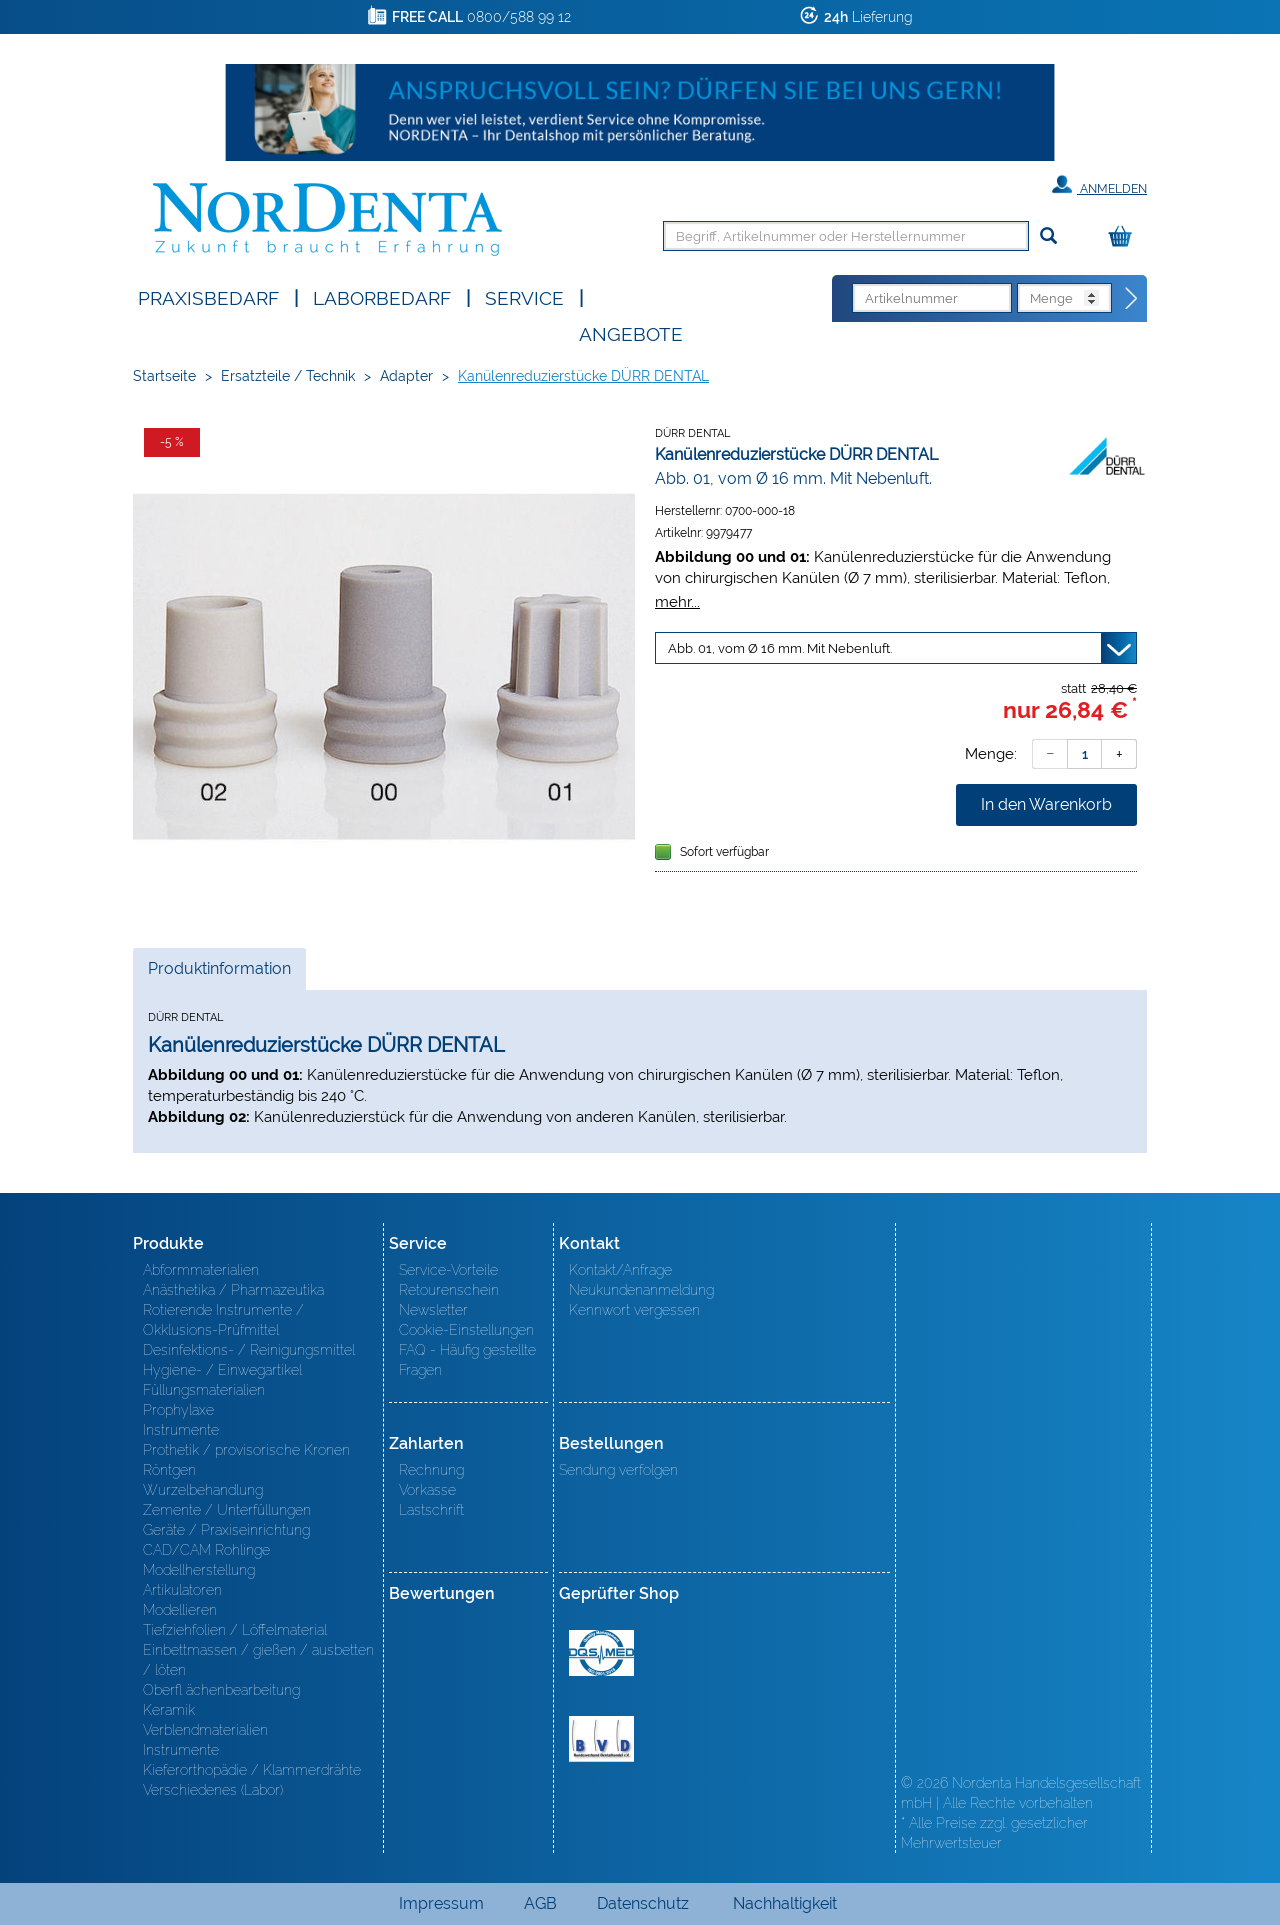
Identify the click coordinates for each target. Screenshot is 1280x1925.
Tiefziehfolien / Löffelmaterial (235, 1630)
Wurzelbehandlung (203, 1490)
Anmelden (1099, 185)
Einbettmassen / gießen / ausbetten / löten (258, 1660)
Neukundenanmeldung (641, 1290)
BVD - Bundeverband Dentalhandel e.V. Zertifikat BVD (601, 1739)
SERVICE (524, 296)
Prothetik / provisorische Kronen (246, 1450)
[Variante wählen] (896, 648)
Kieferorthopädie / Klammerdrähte (252, 1770)
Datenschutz (643, 1903)
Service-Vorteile (448, 1270)
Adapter (406, 376)
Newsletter (433, 1310)
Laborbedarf (382, 296)
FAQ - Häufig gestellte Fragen (467, 1360)
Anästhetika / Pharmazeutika (233, 1290)
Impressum (441, 1903)
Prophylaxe (178, 1410)
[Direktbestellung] (1132, 299)
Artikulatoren (182, 1590)
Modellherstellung (199, 1570)
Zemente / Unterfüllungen (227, 1510)
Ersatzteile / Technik (288, 376)
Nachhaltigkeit (785, 1903)
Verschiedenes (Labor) (213, 1790)
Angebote (631, 332)
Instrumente (181, 1430)
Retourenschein (449, 1290)
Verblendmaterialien (205, 1730)
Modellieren (180, 1610)
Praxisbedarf (208, 296)
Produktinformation (219, 974)
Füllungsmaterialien (204, 1390)
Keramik (169, 1710)
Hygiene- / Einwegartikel (222, 1370)
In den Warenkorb (1046, 804)
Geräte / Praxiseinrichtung (226, 1530)
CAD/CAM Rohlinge (206, 1550)
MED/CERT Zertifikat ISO (601, 1653)
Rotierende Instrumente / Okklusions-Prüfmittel (223, 1320)
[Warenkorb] (1125, 237)
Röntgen (169, 1470)
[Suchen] (1048, 236)
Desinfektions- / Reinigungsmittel (249, 1350)
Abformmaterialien (201, 1270)
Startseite (164, 376)
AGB (540, 1903)
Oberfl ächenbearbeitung (221, 1690)
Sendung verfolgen (618, 1470)
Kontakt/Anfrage (620, 1270)
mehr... (677, 601)
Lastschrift (431, 1510)
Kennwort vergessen (634, 1310)
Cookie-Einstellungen (466, 1330)
